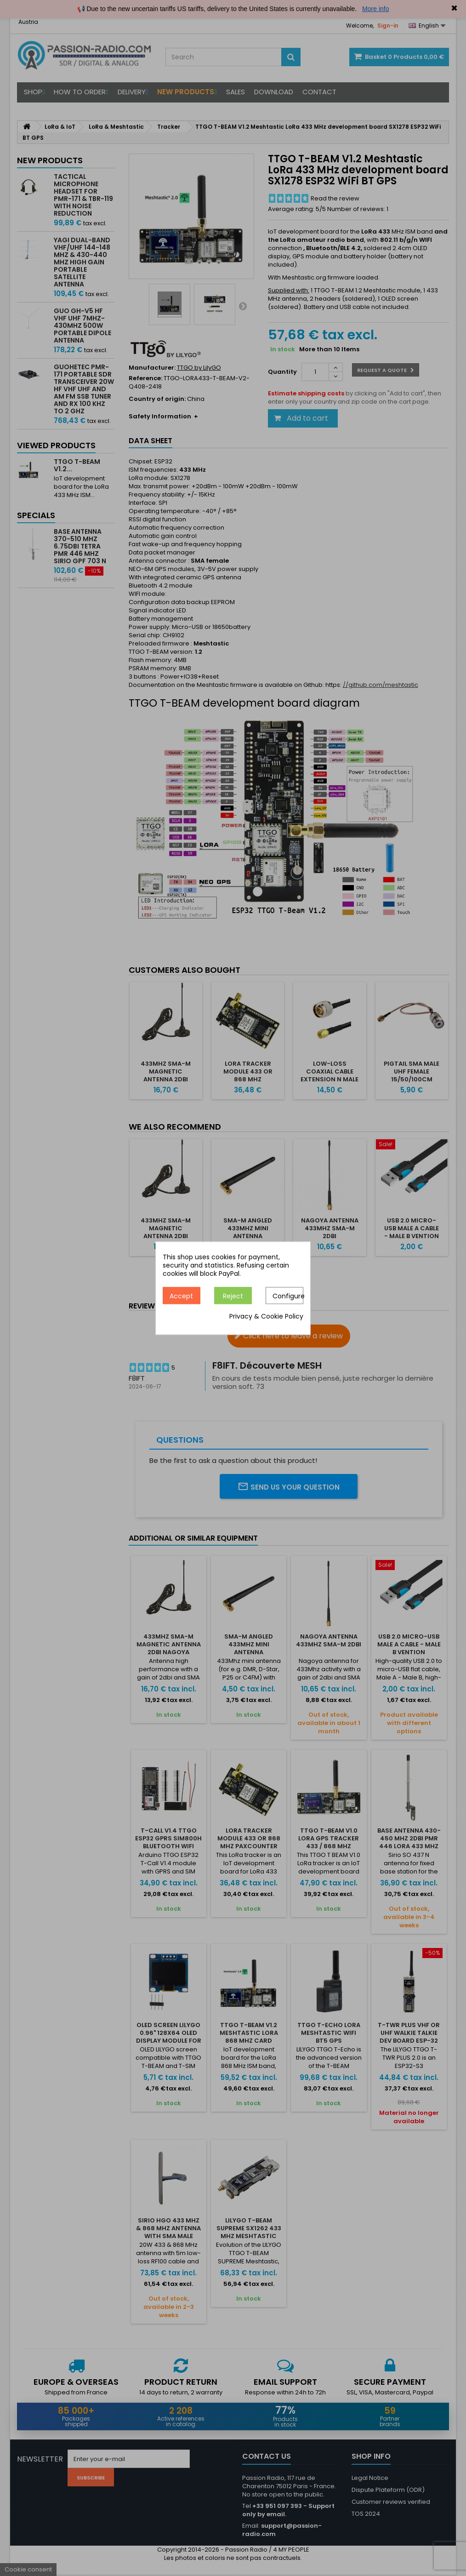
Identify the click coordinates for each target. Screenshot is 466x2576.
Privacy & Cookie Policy (266, 1316)
